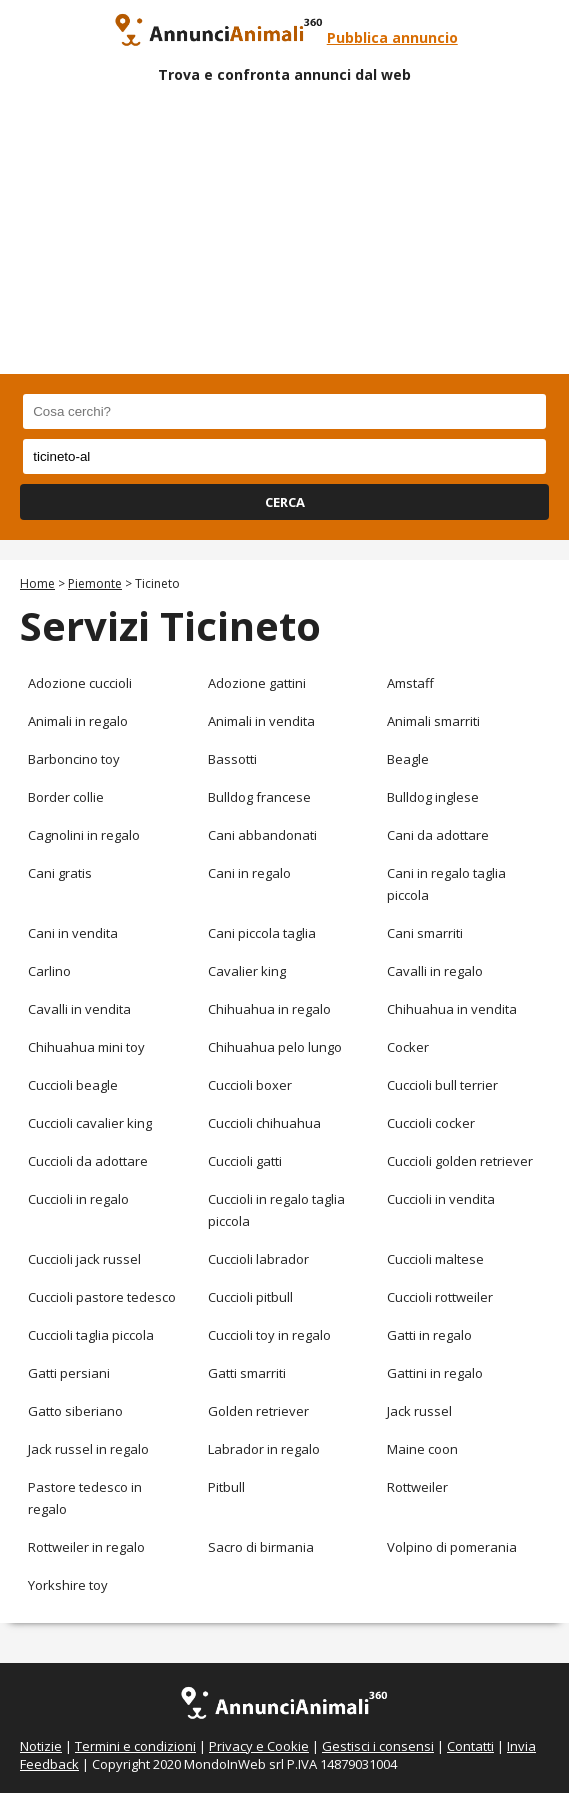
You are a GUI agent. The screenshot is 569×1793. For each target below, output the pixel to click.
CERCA (285, 502)
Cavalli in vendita (79, 1009)
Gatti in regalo (429, 1335)
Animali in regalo (78, 721)
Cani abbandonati (262, 835)
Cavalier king (247, 971)
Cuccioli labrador (258, 1259)
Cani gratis (60, 873)
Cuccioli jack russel (84, 1259)
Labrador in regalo (264, 1449)
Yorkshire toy (68, 1585)
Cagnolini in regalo (84, 835)
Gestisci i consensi (378, 1746)
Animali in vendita (261, 721)
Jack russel (419, 1411)
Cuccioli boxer (250, 1085)
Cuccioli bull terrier (442, 1085)
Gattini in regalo (435, 1373)
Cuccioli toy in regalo (269, 1335)
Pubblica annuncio (392, 37)
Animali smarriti (433, 721)
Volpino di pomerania (452, 1547)
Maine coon (422, 1449)
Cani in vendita (73, 933)
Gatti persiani (69, 1373)
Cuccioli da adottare (88, 1161)
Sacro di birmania (261, 1547)
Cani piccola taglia (262, 933)
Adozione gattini (257, 683)
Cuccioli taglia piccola (91, 1335)
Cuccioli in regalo (78, 1199)
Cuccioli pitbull (250, 1297)
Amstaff (410, 683)
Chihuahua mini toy (86, 1047)
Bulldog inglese (433, 797)
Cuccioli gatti (245, 1161)
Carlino (49, 971)
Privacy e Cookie (259, 1746)
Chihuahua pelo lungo (275, 1047)
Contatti (470, 1746)
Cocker (408, 1047)
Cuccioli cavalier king (90, 1123)
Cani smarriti (425, 933)
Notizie (41, 1746)
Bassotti (232, 759)
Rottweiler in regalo (86, 1547)
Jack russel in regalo (88, 1449)
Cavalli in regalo (435, 971)
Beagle (408, 759)
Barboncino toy (74, 759)
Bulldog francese (259, 797)
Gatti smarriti (247, 1373)
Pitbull (226, 1487)
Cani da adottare (438, 835)
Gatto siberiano (75, 1411)
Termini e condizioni (135, 1746)
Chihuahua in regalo (269, 1009)
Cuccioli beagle (73, 1085)
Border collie (66, 797)
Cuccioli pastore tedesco (102, 1297)
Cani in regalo (249, 873)
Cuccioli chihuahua (264, 1123)
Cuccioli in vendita (441, 1199)
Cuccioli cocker (431, 1123)
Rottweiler (417, 1487)
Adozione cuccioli (80, 683)
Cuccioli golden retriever (460, 1161)
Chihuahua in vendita (452, 1009)
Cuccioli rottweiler (440, 1297)
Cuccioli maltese (435, 1259)
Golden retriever (258, 1411)
